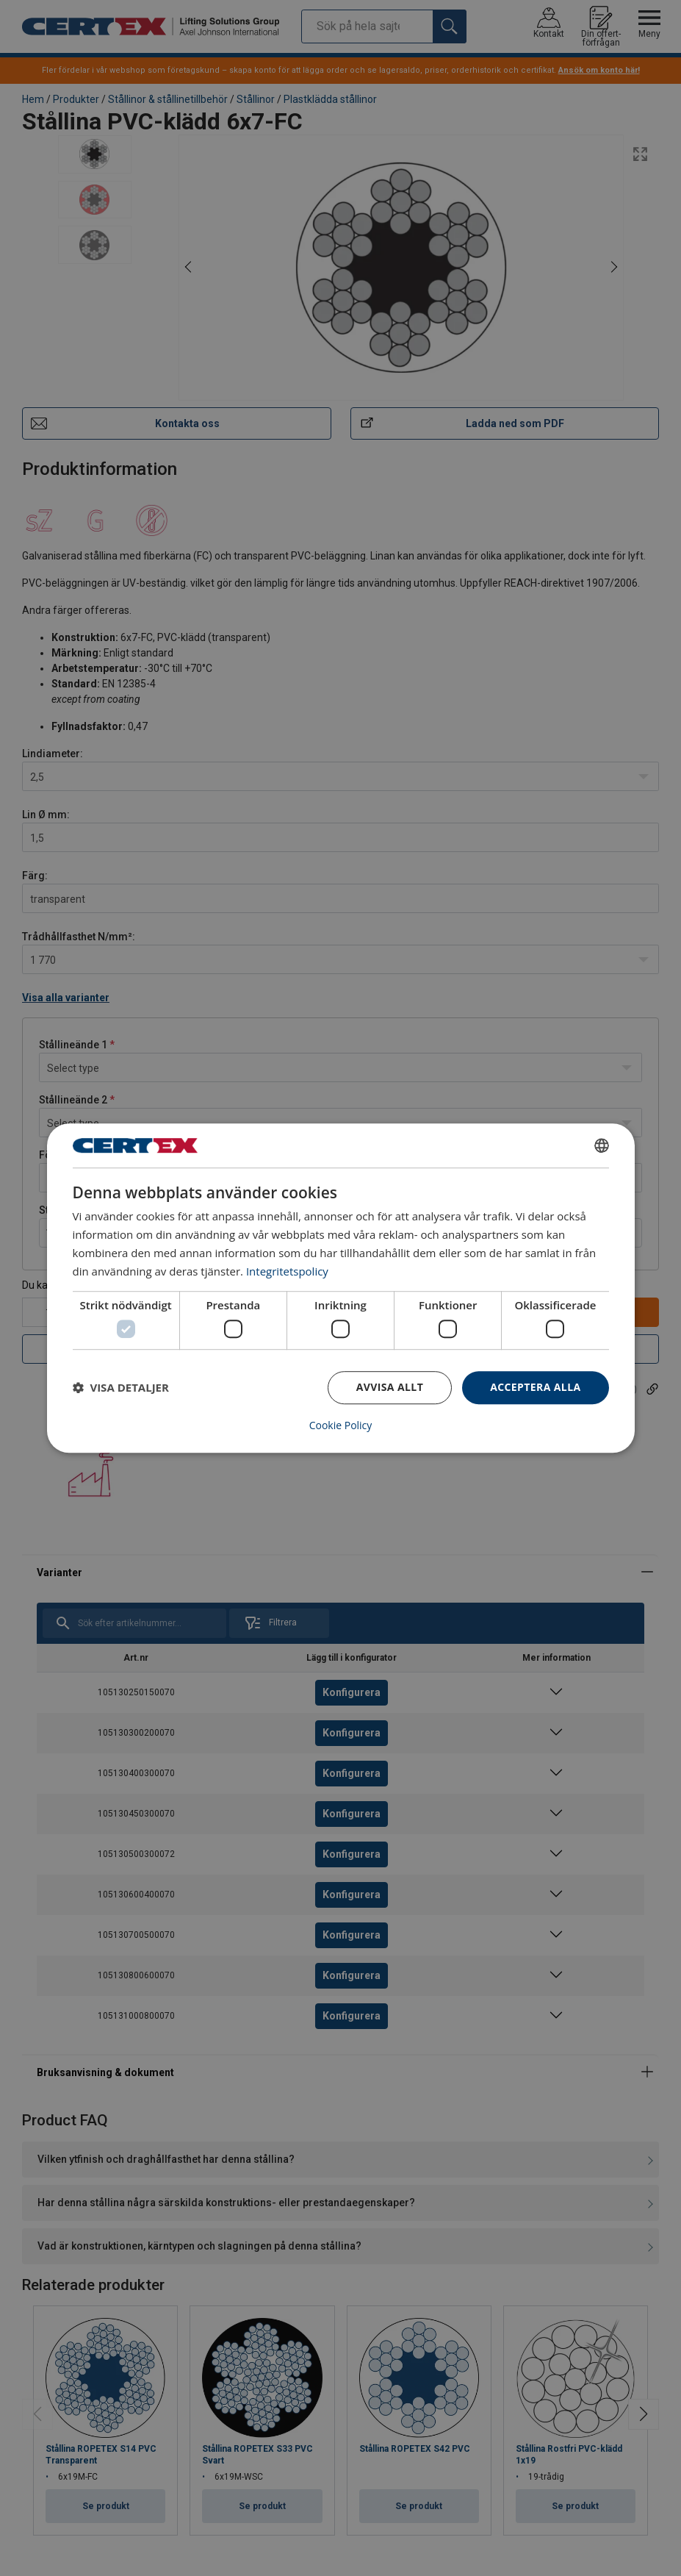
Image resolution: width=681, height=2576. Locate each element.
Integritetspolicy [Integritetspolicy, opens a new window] (287, 1271)
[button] (121, 1387)
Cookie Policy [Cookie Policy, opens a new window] (340, 1425)
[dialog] (341, 1288)
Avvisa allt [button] (389, 1387)
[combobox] (601, 1145)
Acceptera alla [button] (535, 1387)
